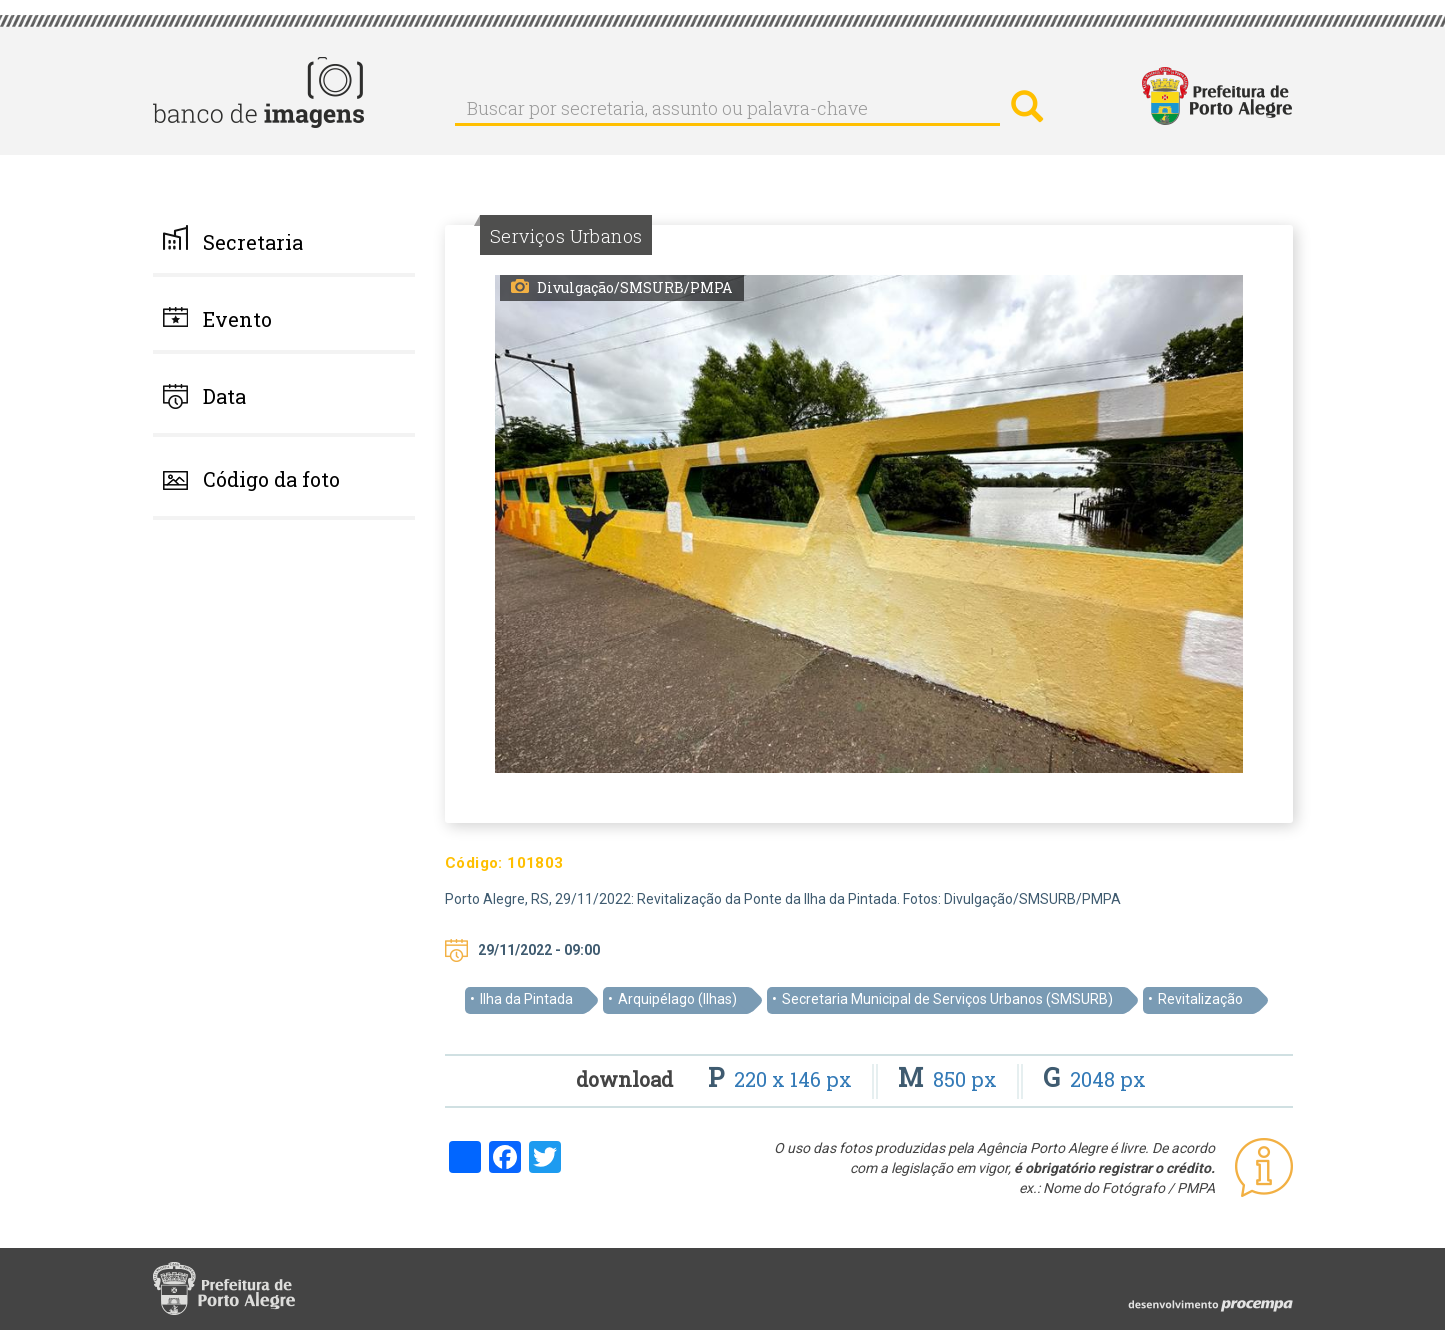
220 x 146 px (782, 1079)
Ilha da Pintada (526, 999)
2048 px (1094, 1079)
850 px (950, 1079)
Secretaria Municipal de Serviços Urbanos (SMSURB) (947, 999)
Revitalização (1200, 999)
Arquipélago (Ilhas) (677, 999)
